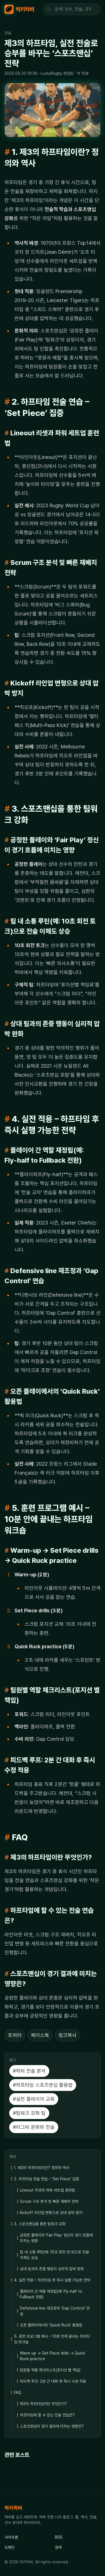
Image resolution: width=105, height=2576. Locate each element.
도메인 (9, 2547)
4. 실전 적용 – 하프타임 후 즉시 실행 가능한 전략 (52, 2280)
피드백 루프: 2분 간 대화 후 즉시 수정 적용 (53, 2381)
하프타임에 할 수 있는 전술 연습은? (47, 2415)
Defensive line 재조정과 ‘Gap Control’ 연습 (55, 2311)
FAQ (17, 2392)
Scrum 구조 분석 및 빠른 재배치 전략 (49, 2201)
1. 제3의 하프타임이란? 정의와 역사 (41, 2167)
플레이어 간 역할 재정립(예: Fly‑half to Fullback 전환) (51, 2294)
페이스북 (40, 2035)
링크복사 (67, 2035)
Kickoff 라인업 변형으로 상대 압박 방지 (51, 2212)
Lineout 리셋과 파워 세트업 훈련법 (47, 2190)
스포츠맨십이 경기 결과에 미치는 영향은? (52, 2426)
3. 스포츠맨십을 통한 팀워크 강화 (40, 2224)
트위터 (15, 2035)
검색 (58, 2547)
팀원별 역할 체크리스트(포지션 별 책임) (50, 2370)
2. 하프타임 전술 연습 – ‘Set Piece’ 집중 (46, 2179)
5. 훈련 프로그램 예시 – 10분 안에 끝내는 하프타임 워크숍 (52, 2339)
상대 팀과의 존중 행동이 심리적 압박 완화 (52, 2269)
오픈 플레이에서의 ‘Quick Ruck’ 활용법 (51, 2325)
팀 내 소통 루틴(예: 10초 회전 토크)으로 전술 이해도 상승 (54, 2255)
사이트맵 (11, 2537)
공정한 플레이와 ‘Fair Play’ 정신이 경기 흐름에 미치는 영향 (56, 2238)
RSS (58, 2537)
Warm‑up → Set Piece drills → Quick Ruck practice (52, 2356)
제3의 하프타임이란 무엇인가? (43, 2403)
